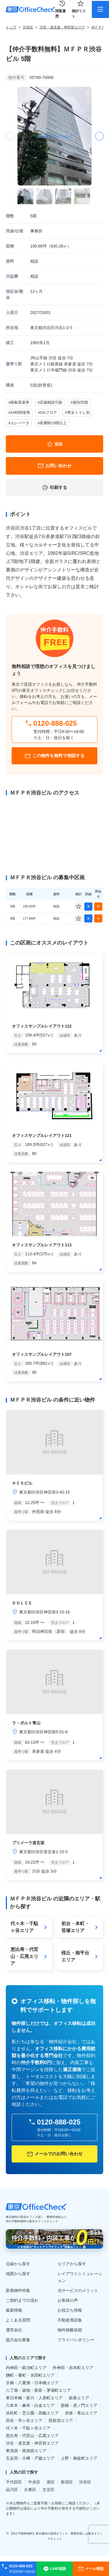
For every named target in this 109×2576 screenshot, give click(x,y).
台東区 (30, 2489)
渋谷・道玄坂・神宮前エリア (62, 27)
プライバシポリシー (76, 2339)
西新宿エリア (61, 2420)
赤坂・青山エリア (81, 2413)
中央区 (34, 2482)
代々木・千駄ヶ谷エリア (28, 2428)
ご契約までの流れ (22, 2300)
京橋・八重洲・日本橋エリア (32, 2382)
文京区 (48, 2489)
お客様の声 (68, 2300)
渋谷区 (28, 27)
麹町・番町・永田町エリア (30, 2375)
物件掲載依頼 (70, 2330)
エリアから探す (72, 2263)
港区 (51, 2482)
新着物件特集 (18, 2290)
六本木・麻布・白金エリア (30, 2405)
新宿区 (67, 2482)
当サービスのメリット (78, 2290)
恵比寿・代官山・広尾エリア (32, 2435)
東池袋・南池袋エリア (26, 2450)
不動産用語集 (70, 2320)
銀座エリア (79, 2398)
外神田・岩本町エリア (73, 2367)
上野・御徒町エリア (79, 2458)
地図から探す (18, 2273)
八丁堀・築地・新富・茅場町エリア (38, 2390)
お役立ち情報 (70, 2310)
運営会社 (14, 2330)
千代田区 (14, 2482)
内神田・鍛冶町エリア (26, 2367)
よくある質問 (18, 2320)
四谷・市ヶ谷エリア (24, 2420)
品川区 (12, 2489)
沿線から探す (18, 2263)
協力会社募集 (18, 2339)
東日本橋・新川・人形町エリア (34, 2398)
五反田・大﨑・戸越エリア (30, 2458)
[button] (99, 136)
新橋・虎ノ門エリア (79, 2405)
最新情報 (14, 2310)
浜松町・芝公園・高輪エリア (32, 2413)
